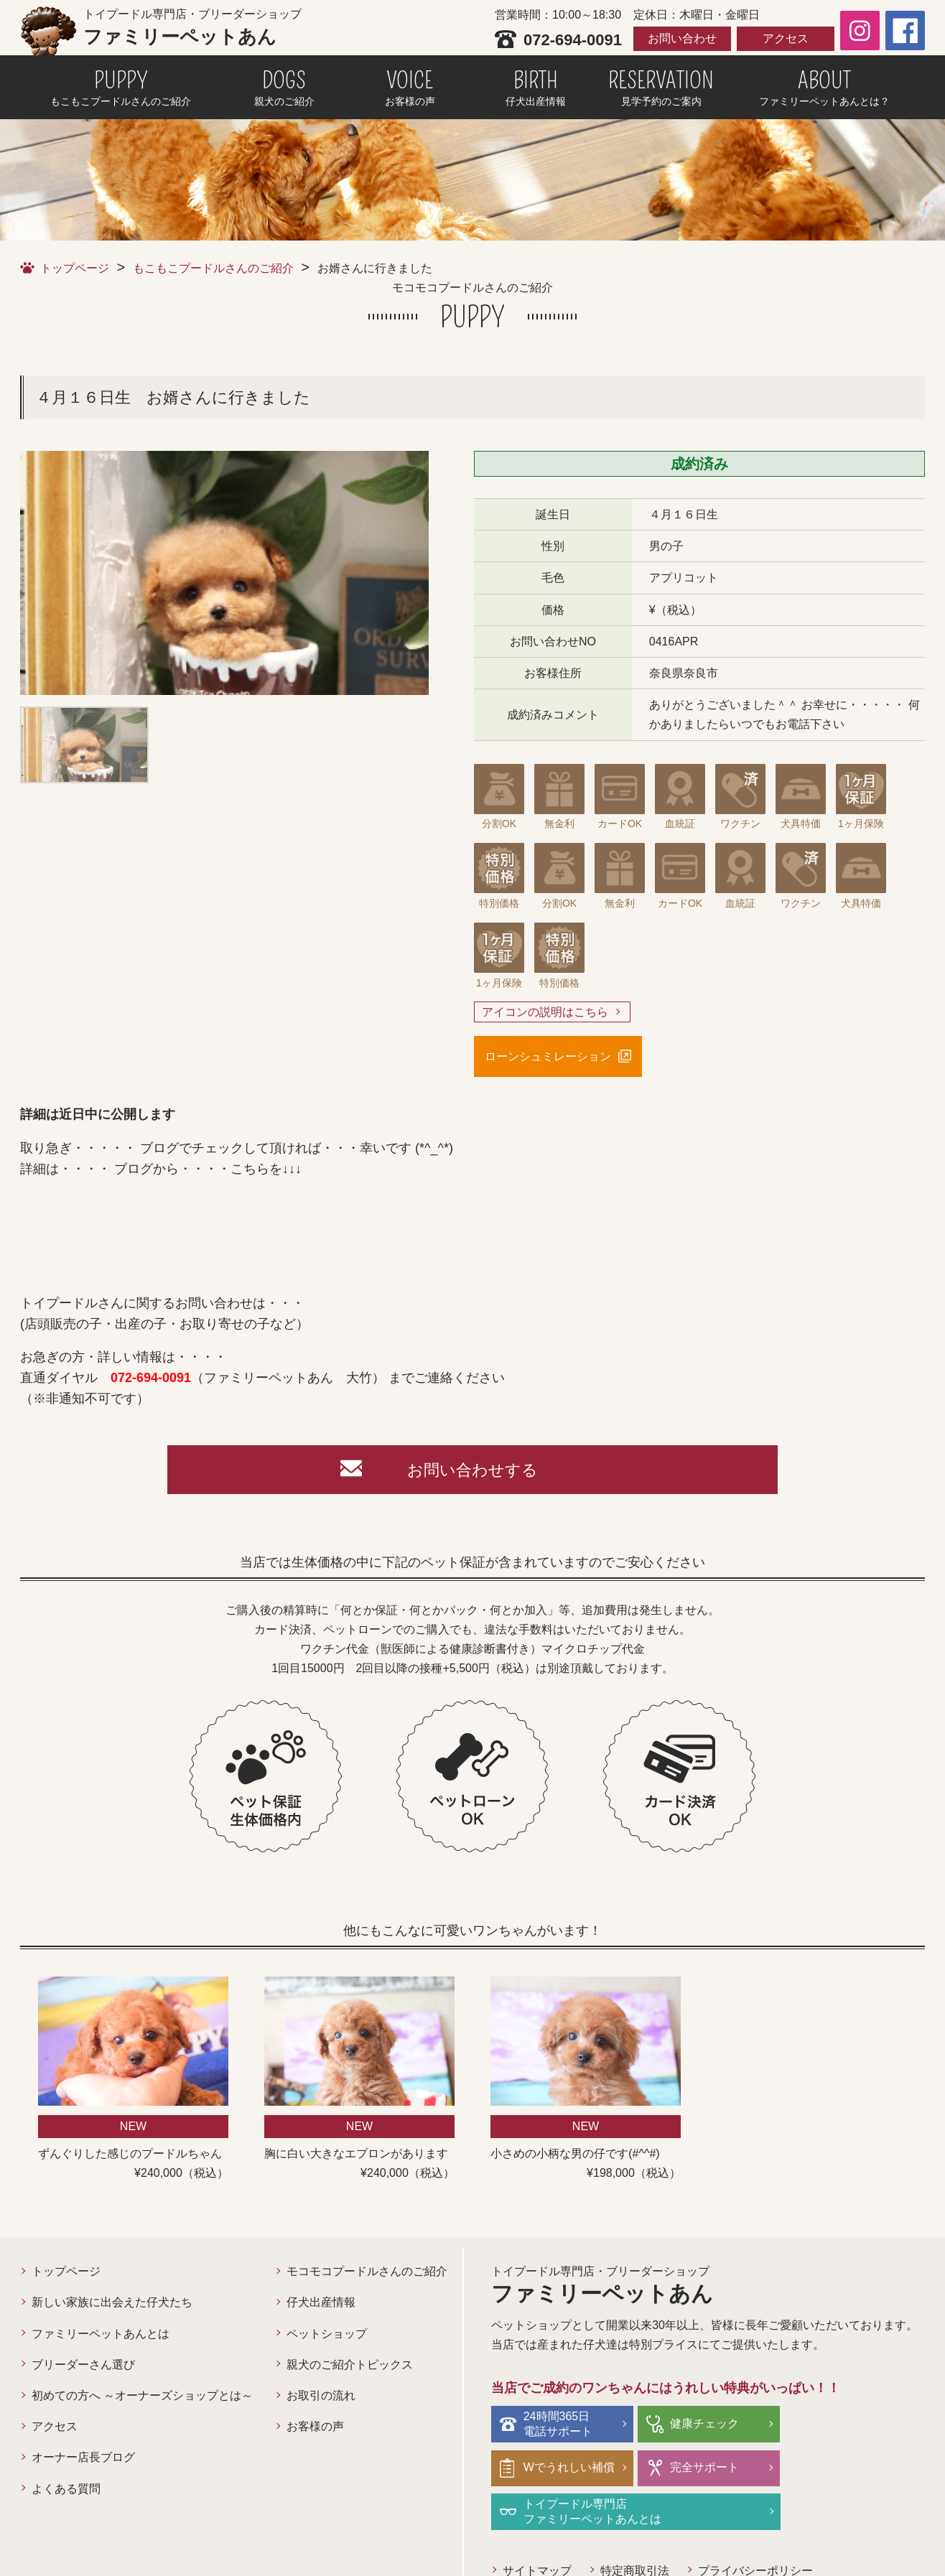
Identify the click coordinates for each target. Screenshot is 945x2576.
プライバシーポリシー (755, 2527)
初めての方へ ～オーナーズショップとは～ (142, 2397)
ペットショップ (327, 2334)
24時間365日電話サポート (557, 2424)
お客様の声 (315, 2428)
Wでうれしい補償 (857, 2424)
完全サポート (557, 2469)
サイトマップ (537, 2527)
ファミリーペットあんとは (100, 2334)
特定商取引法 (634, 2527)
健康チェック (702, 2424)
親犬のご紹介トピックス (350, 2365)
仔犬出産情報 (321, 2303)
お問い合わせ (682, 38)
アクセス (786, 38)
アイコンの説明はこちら (545, 1012)
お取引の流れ (321, 2397)
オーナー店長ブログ (83, 2459)
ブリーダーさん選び (83, 2365)
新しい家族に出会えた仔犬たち (112, 2303)
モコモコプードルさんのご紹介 (367, 2273)
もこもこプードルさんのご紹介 (213, 268)
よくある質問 (66, 2489)
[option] (224, 573)
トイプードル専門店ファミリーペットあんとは (737, 2469)
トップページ (74, 268)
